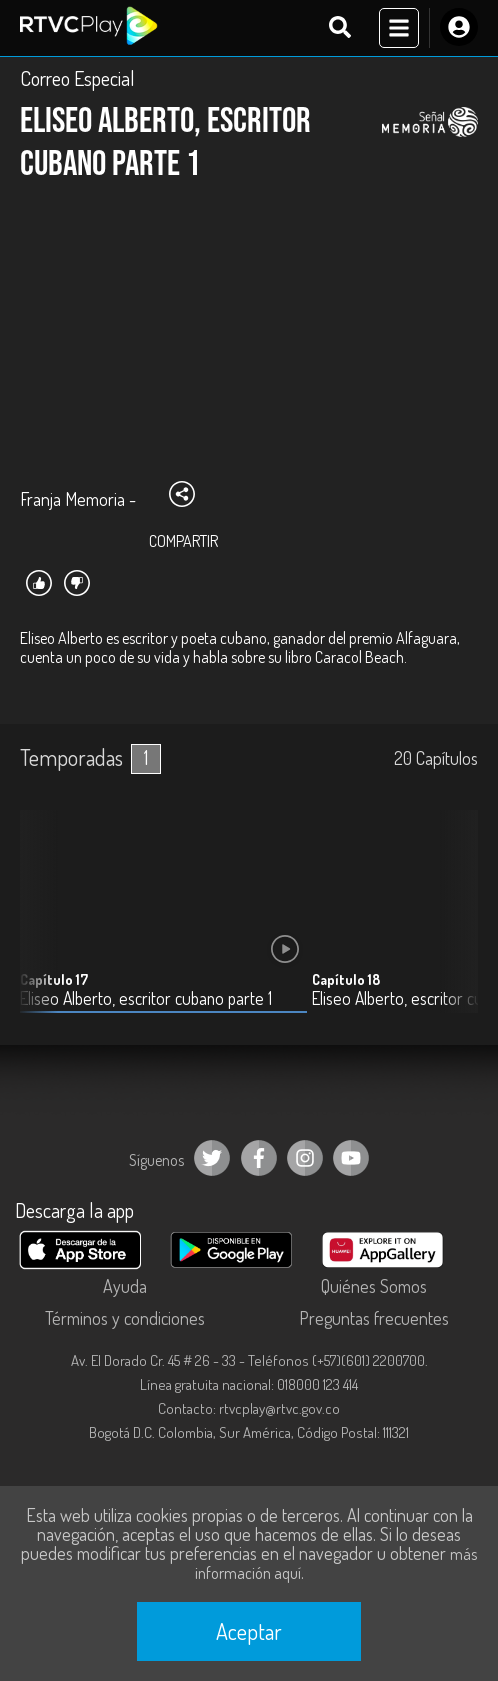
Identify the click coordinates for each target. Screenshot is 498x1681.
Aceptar (249, 1631)
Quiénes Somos (374, 1286)
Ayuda (125, 1286)
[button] (453, 926)
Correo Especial (77, 78)
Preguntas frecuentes (374, 1318)
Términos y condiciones (125, 1318)
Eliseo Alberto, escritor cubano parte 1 (146, 998)
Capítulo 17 (54, 979)
